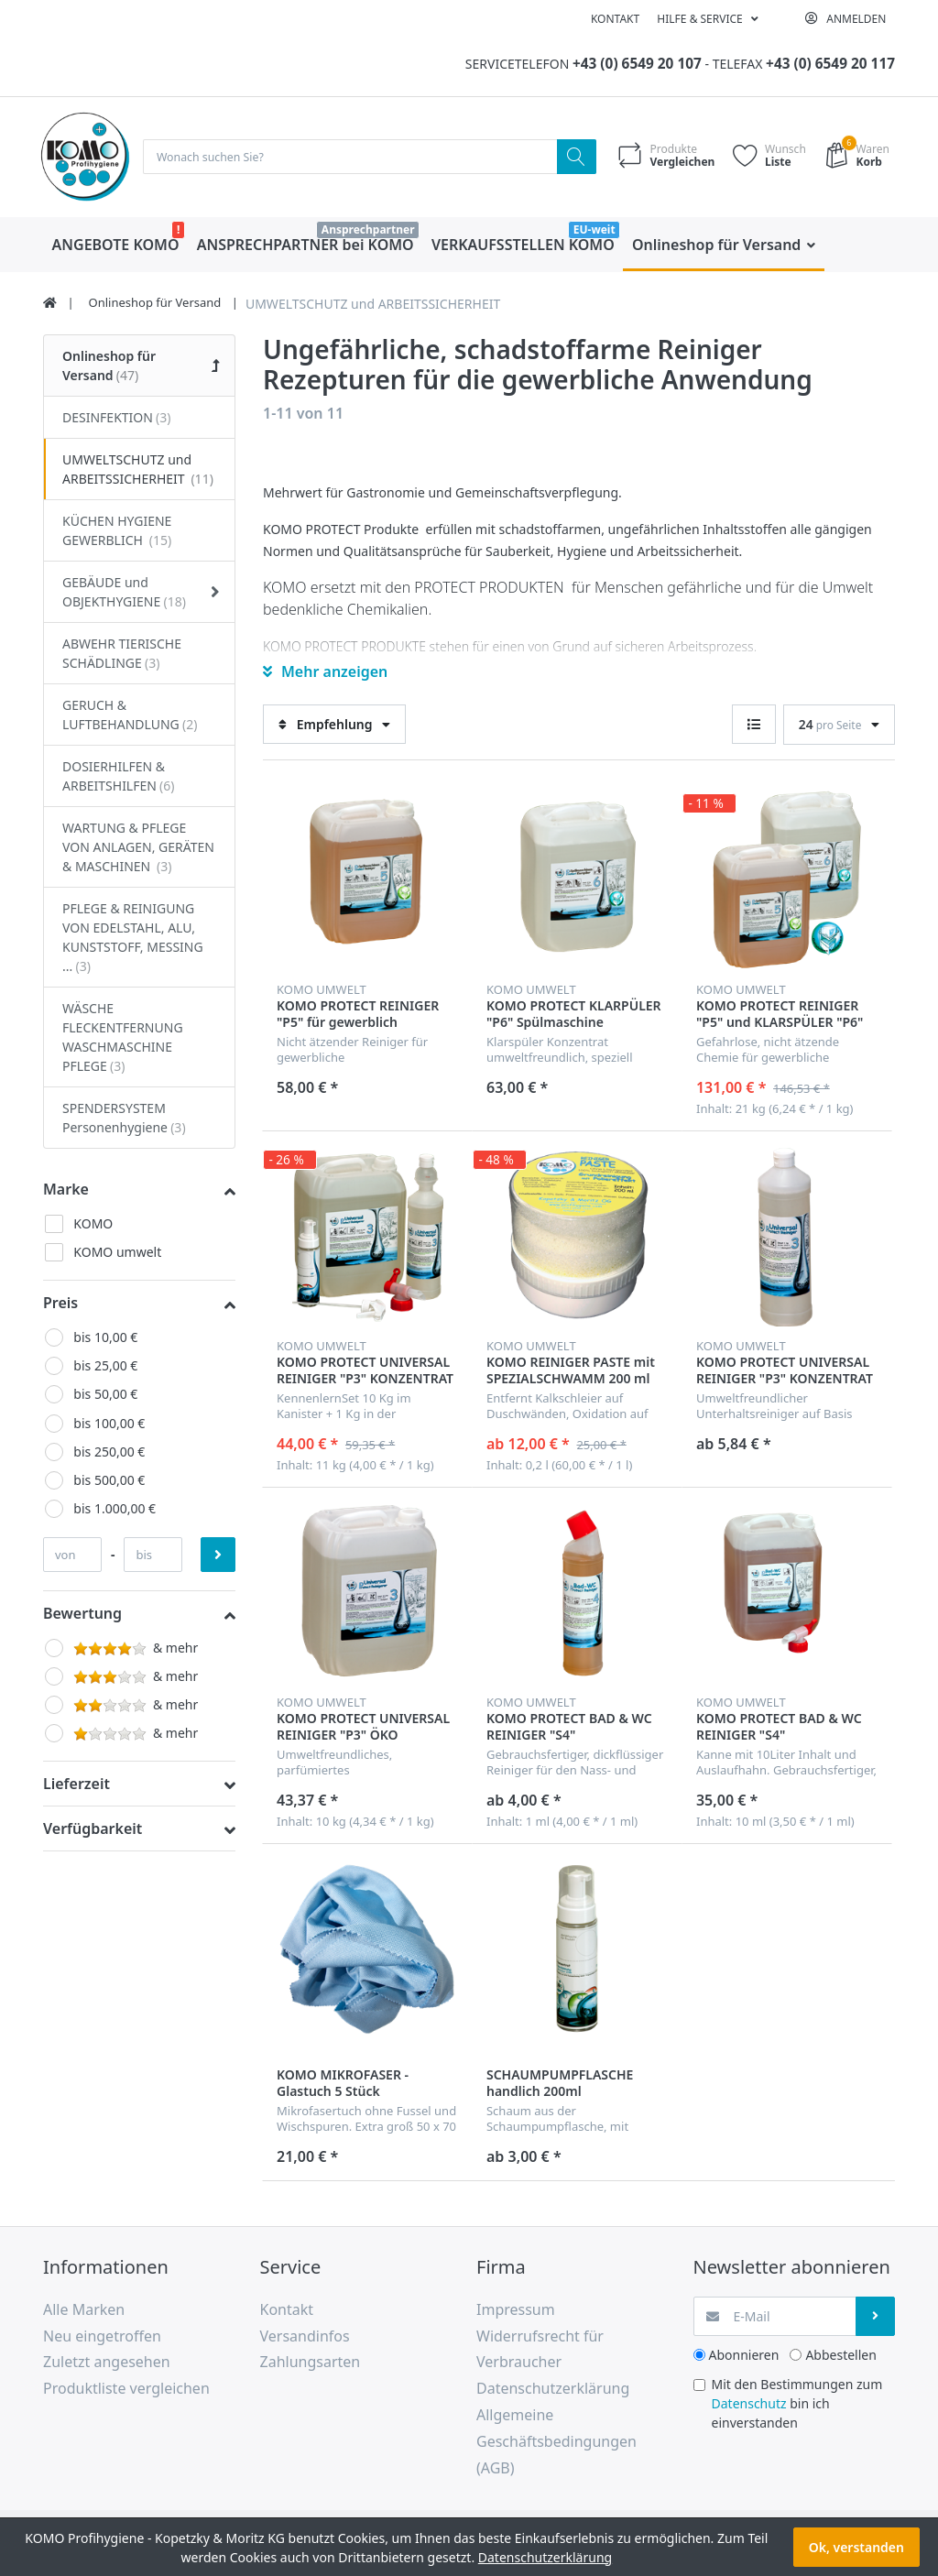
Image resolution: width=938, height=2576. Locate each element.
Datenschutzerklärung (545, 2557)
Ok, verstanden (856, 2547)
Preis (60, 1304)
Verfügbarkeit (92, 1830)
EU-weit (594, 230)
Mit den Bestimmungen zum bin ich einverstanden (797, 2404)
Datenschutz (749, 2404)
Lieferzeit (76, 1785)
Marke (66, 1190)
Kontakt (615, 19)
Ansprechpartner (368, 230)
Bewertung (82, 1614)
